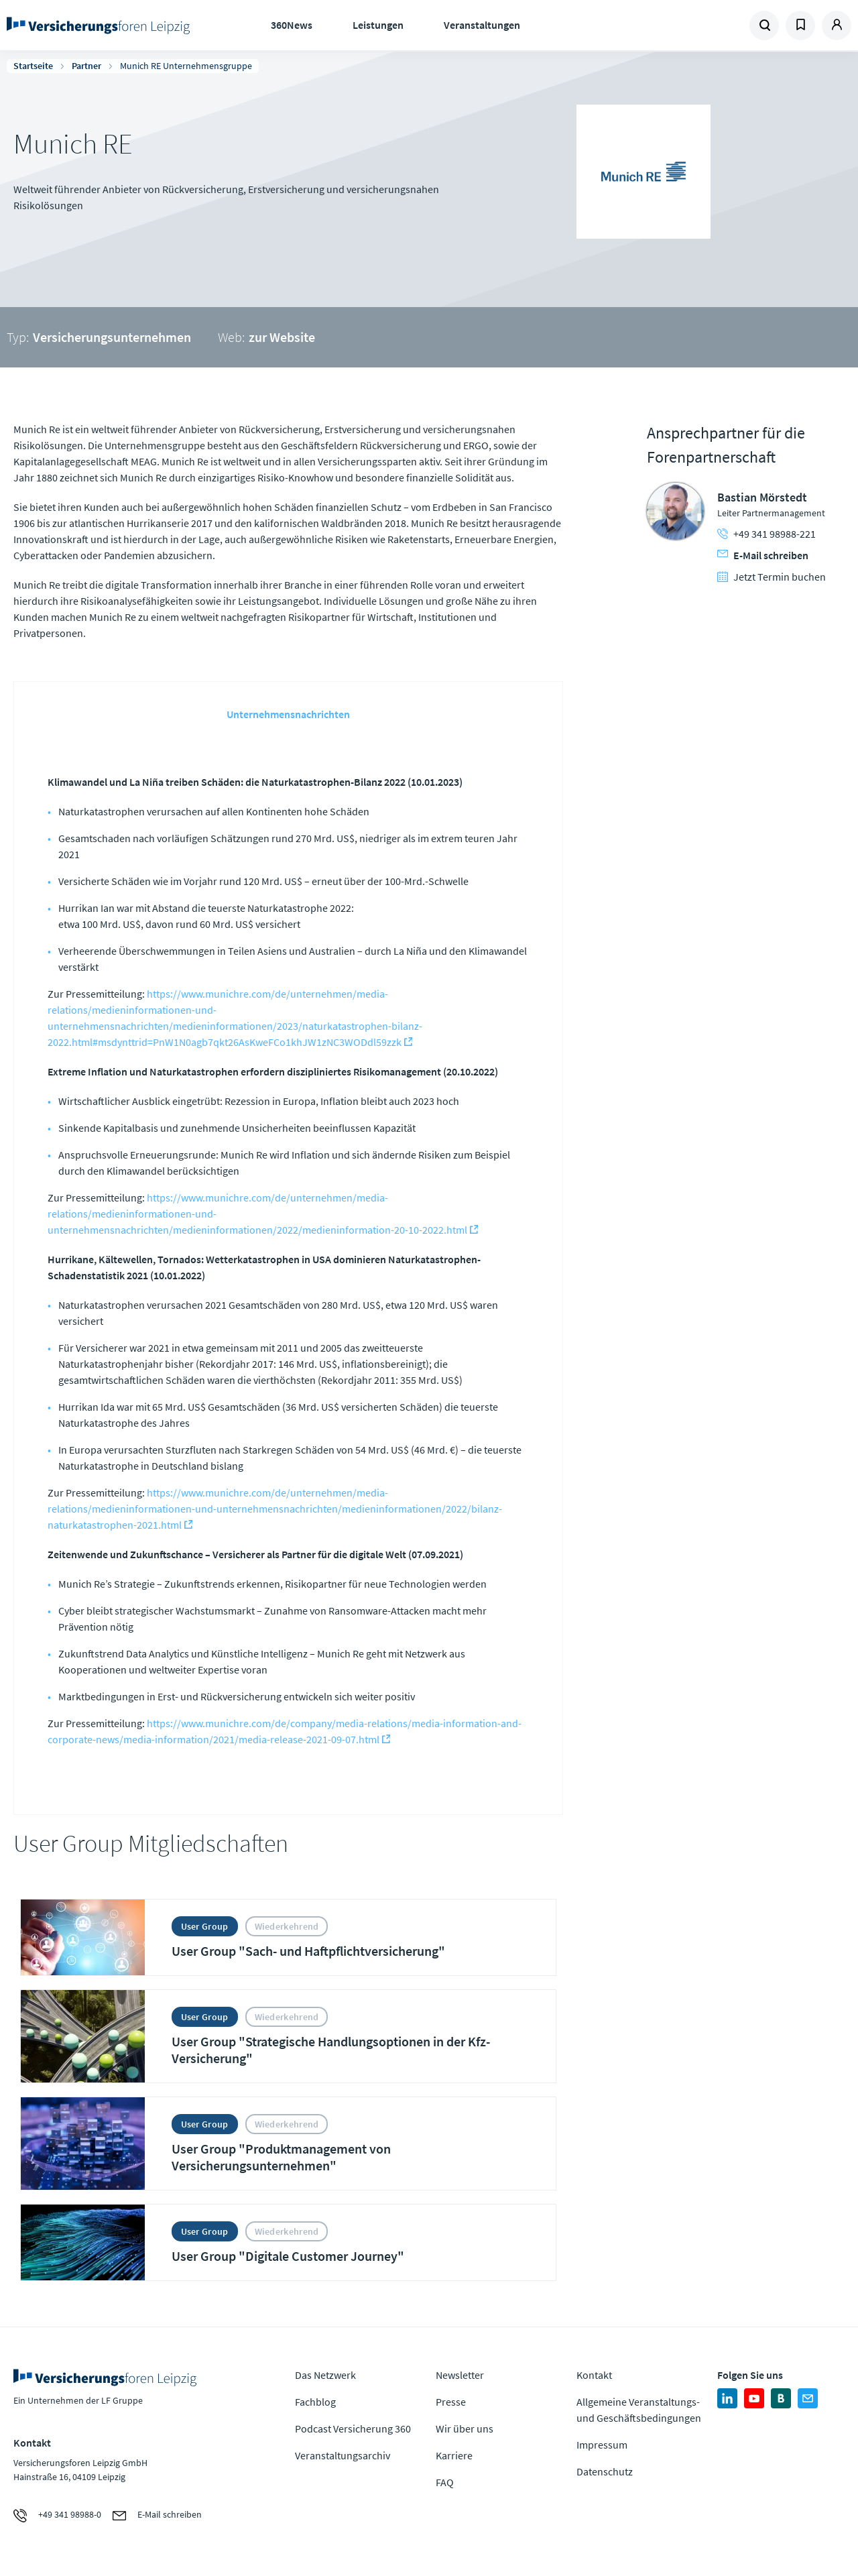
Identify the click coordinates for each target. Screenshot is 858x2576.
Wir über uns (464, 2428)
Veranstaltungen (482, 25)
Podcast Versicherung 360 (353, 2428)
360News (291, 25)
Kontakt (594, 2375)
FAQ (445, 2482)
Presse (451, 2401)
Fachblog (315, 2401)
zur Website (282, 337)
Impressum (601, 2444)
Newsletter (460, 2375)
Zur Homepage (100, 25)
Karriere (454, 2455)
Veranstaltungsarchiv (342, 2455)
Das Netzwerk (325, 2375)
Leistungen (378, 25)
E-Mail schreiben (762, 555)
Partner (86, 66)
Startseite (33, 66)
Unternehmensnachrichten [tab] (288, 714)
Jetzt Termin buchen (771, 576)
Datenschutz (604, 2471)
